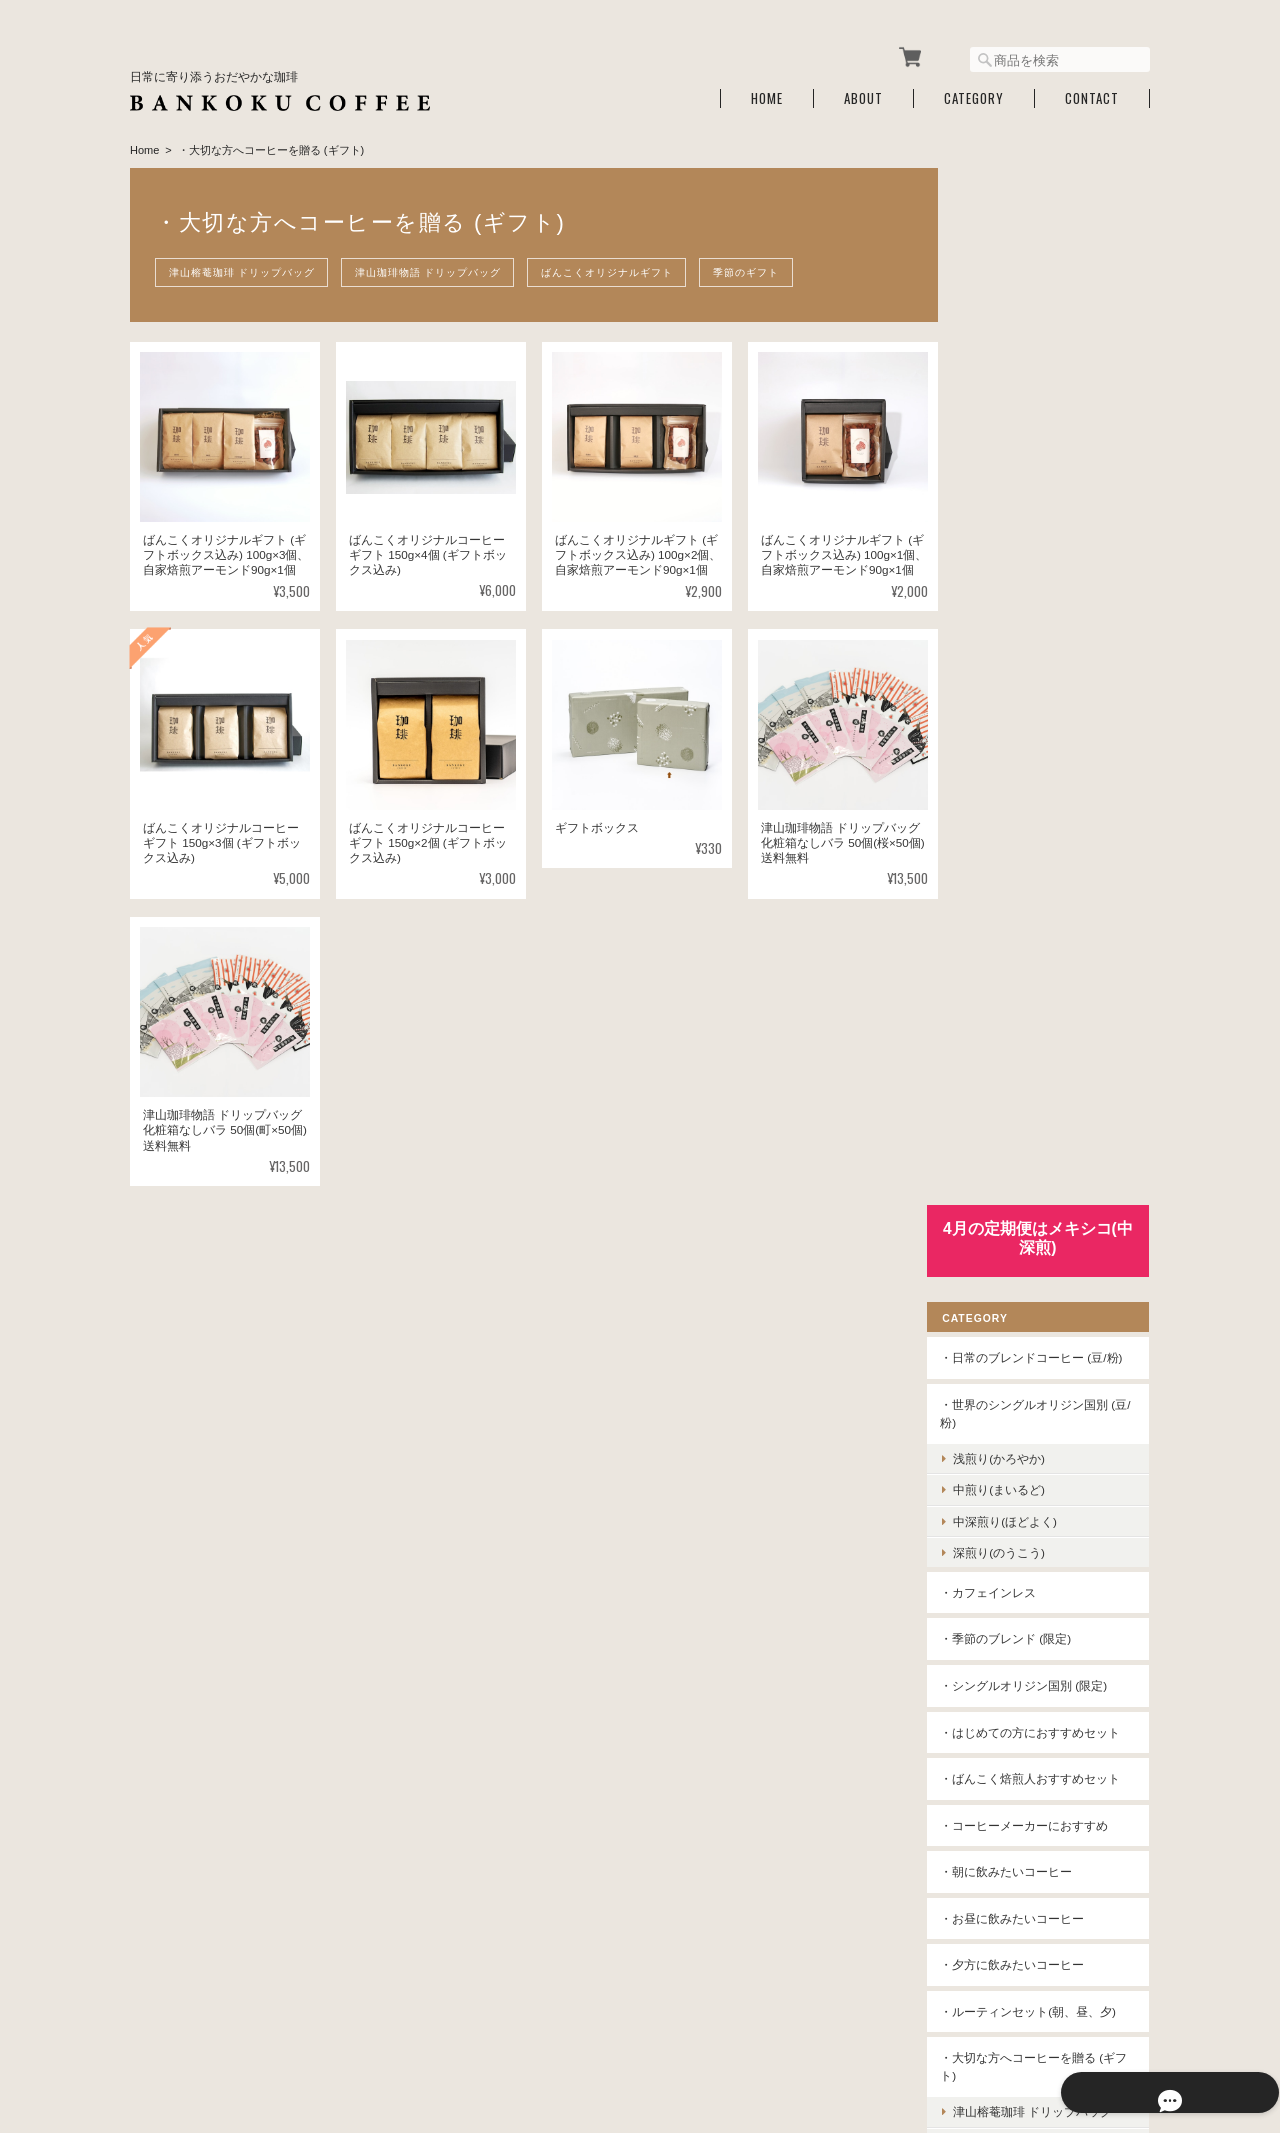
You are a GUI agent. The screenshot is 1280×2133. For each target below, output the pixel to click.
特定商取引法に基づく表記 (1040, 1754)
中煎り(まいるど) (1027, 437)
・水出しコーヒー (1016, 1416)
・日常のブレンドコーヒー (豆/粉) (1051, 297)
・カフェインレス (1016, 540)
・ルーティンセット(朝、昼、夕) (1048, 1003)
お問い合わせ (1004, 1801)
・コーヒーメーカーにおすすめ (1052, 808)
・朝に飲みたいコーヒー (1034, 854)
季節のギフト (763, 266)
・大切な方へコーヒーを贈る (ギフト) (1046, 1067)
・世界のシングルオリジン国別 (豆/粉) (1052, 361)
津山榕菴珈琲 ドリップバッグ (244, 266)
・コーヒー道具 (1010, 1462)
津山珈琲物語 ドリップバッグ (435, 266)
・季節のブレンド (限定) (1033, 586)
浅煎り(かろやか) (1027, 406)
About (863, 92)
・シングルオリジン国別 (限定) (1051, 633)
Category (974, 92)
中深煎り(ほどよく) (1033, 468)
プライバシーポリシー (929, 2031)
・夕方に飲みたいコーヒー (1040, 947)
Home (767, 92)
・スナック (998, 1556)
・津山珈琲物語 (1010, 1323)
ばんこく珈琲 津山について (773, 2031)
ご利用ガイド (1004, 1708)
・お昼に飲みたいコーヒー (1040, 901)
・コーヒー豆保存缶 (1022, 1509)
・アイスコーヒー (1016, 1369)
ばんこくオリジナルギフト (619, 266)
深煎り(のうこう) (1027, 500)
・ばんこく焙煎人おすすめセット (1052, 753)
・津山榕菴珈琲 (1010, 1276)
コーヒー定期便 (1010, 1602)
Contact (1092, 92)
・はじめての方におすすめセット (1052, 688)
